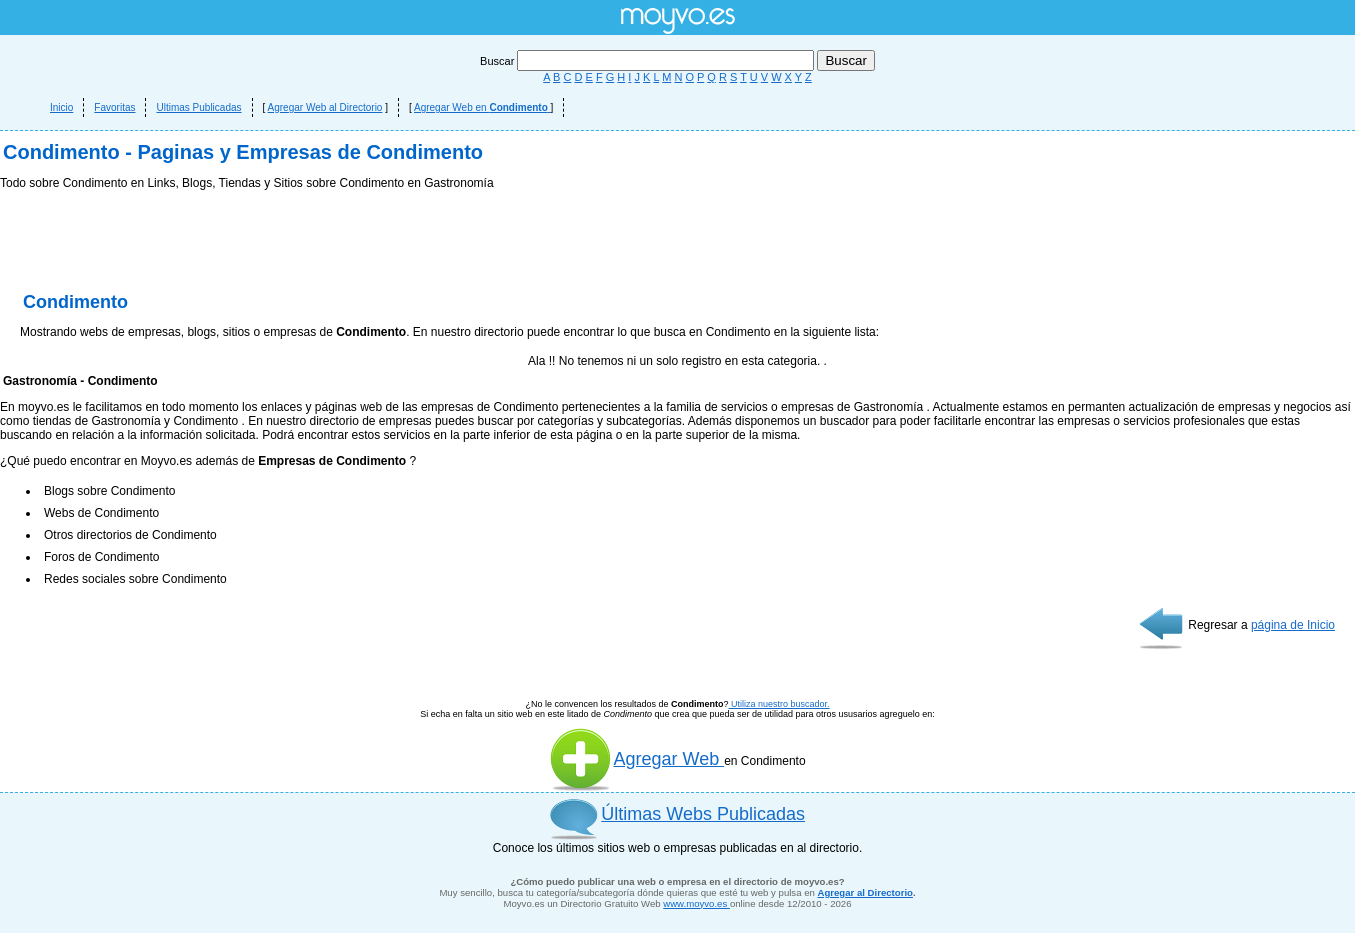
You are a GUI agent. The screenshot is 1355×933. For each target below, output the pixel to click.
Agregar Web (636, 759)
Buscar (648, 61)
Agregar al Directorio (865, 892)
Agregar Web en (482, 107)
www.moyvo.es (696, 903)
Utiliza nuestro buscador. (779, 704)
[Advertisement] (678, 245)
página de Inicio (1293, 625)
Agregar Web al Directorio (325, 107)
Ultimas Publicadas (198, 107)
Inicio (61, 107)
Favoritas (114, 107)
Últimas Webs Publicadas (703, 814)
